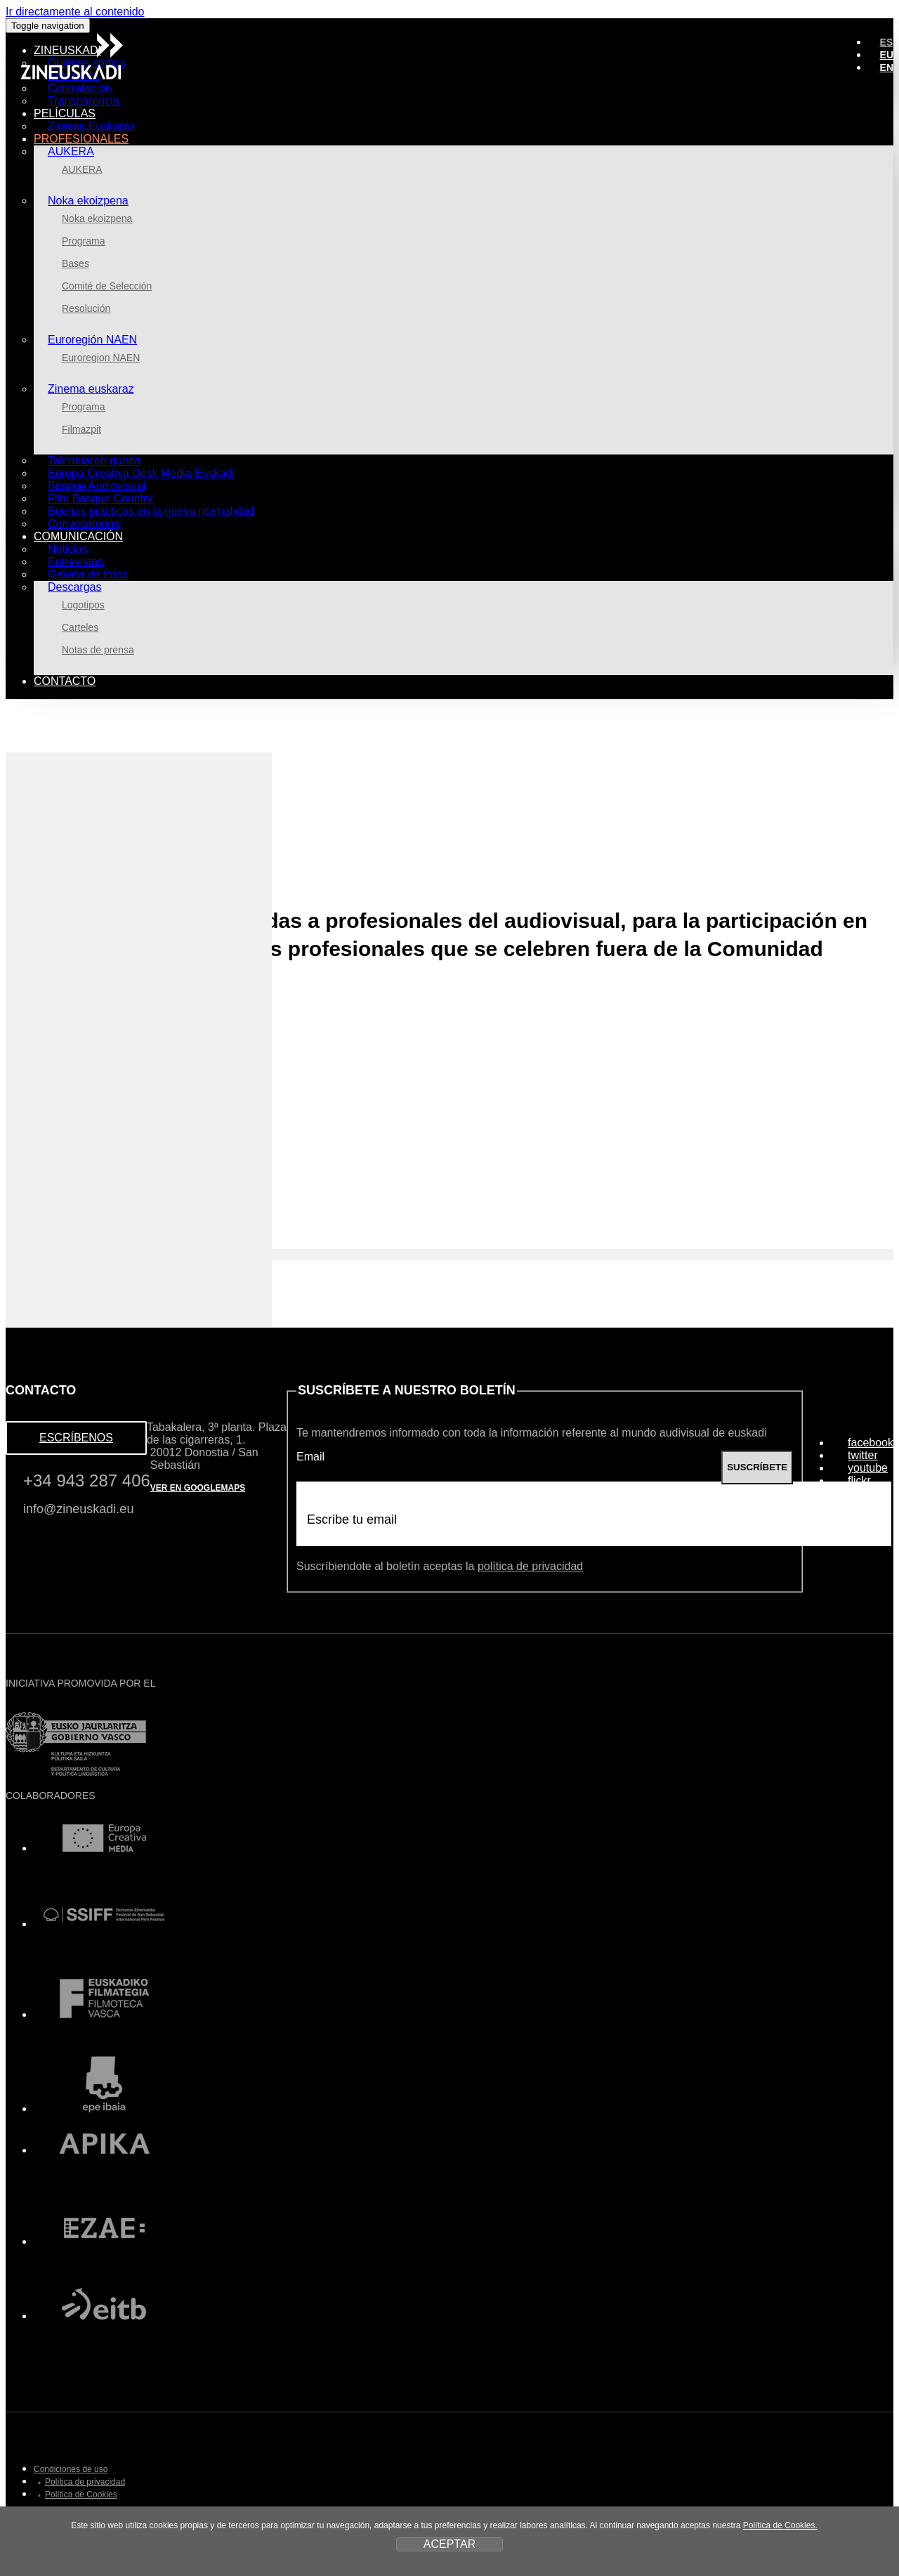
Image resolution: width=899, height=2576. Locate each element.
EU (886, 54)
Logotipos (83, 604)
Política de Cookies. (780, 2525)
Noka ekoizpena (88, 201)
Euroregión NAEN (92, 340)
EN (886, 67)
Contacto (65, 681)
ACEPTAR (449, 2544)
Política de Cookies (81, 2494)
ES (886, 42)
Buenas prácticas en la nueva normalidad (151, 511)
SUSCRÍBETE (757, 1467)
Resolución (86, 308)
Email (310, 1457)
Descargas (74, 587)
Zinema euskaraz (91, 389)
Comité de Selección (107, 286)
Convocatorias (83, 524)
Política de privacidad (85, 2482)
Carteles (80, 627)
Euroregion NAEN (101, 357)
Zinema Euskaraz (92, 126)
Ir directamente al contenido (75, 12)
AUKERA (71, 151)
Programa (83, 241)
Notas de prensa (98, 649)
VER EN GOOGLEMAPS (197, 1488)
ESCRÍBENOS (76, 1438)
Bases (75, 263)
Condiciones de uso (70, 2469)
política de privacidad (530, 1566)
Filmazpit (81, 429)
